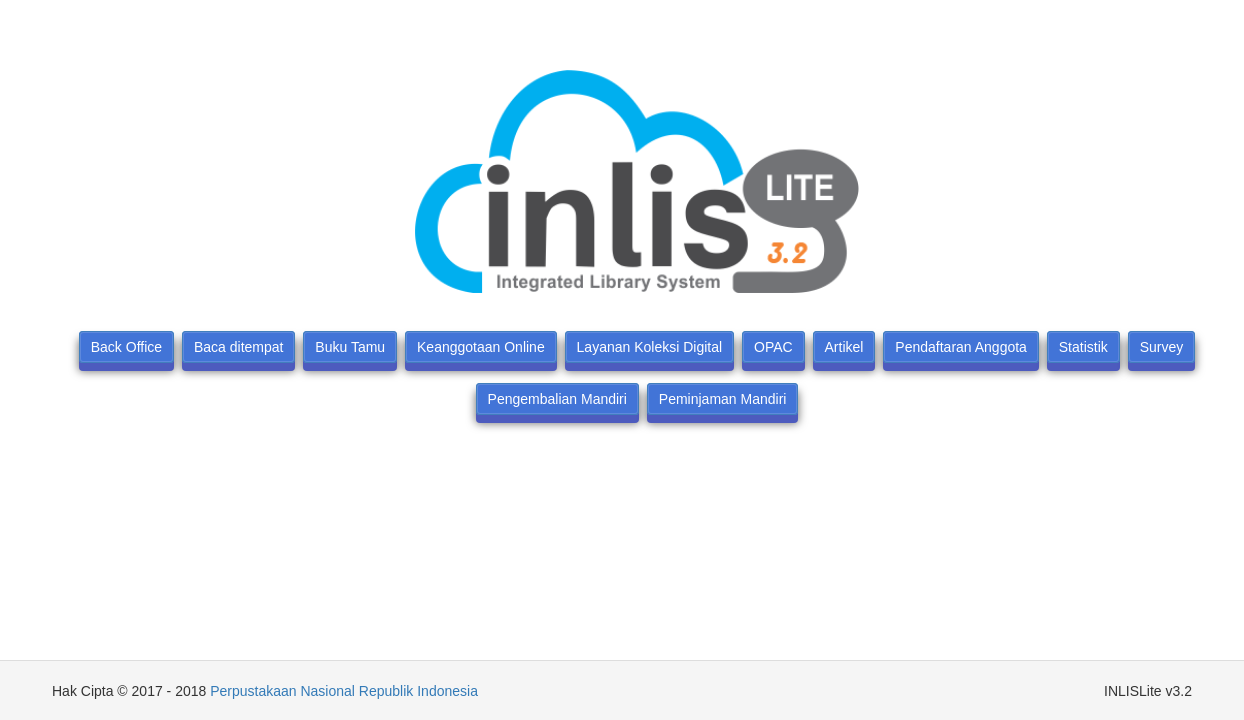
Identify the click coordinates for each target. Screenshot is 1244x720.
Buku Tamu (350, 347)
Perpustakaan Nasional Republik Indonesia (344, 691)
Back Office (126, 347)
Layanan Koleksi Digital (650, 347)
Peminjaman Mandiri (723, 399)
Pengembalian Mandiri (557, 399)
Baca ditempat (239, 347)
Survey (1162, 347)
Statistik (1083, 347)
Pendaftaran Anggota (961, 347)
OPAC (773, 347)
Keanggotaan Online (481, 347)
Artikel (844, 347)
